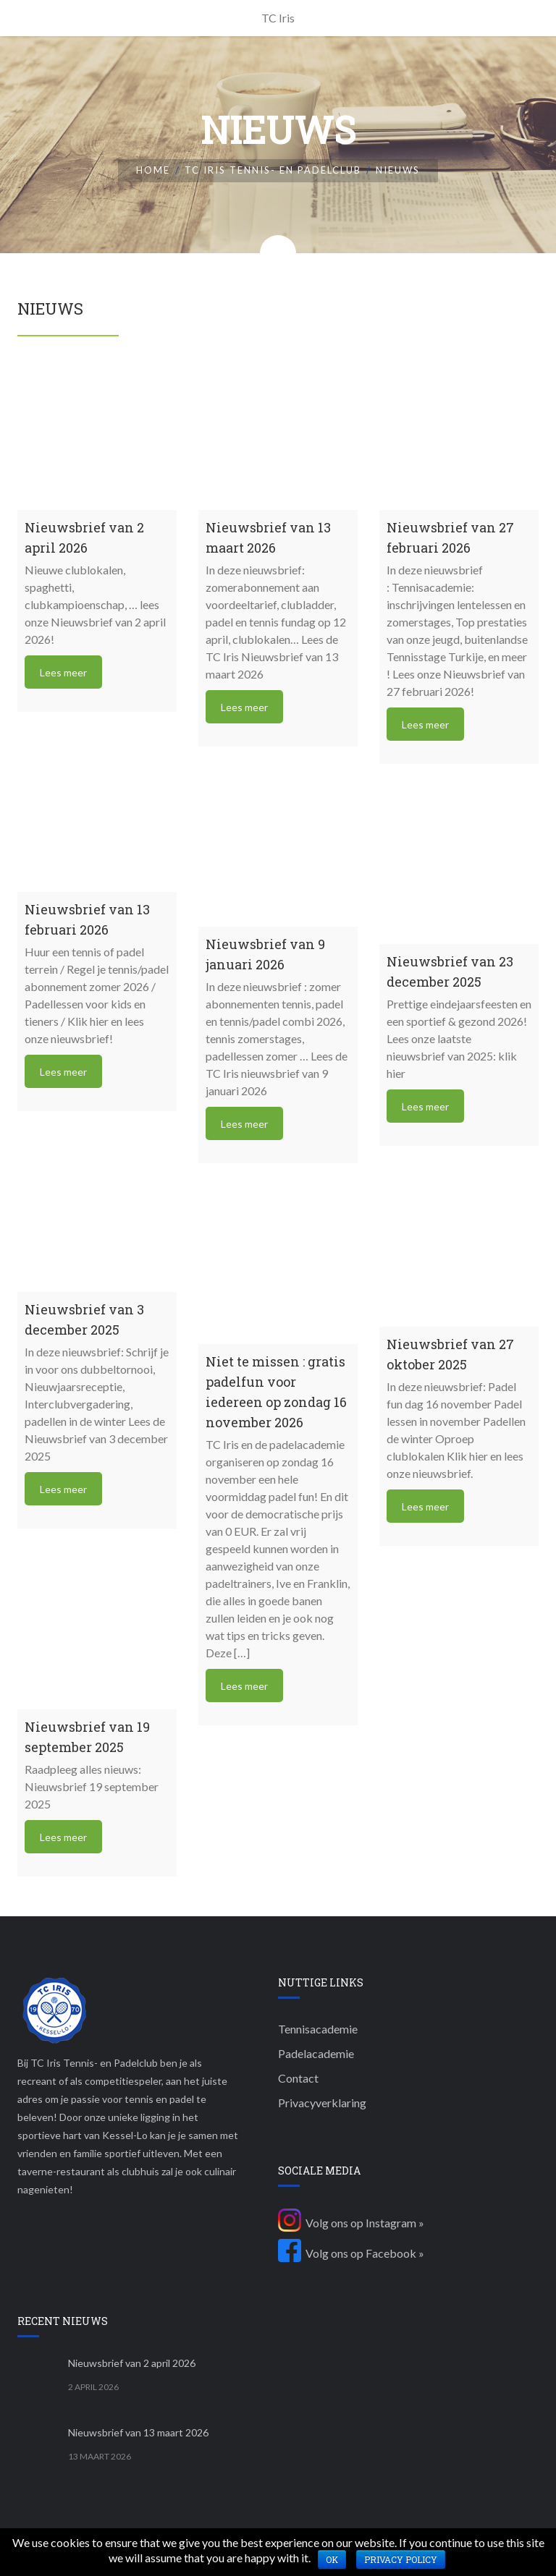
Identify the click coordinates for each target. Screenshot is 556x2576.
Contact (298, 2078)
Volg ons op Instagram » (351, 2222)
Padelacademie (316, 2053)
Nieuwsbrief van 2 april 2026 (131, 2363)
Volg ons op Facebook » (351, 2253)
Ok (332, 2559)
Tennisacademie (318, 2029)
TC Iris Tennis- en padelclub (273, 170)
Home (153, 170)
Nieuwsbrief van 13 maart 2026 (138, 2432)
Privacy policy (400, 2559)
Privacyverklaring (322, 2102)
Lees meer (63, 672)
